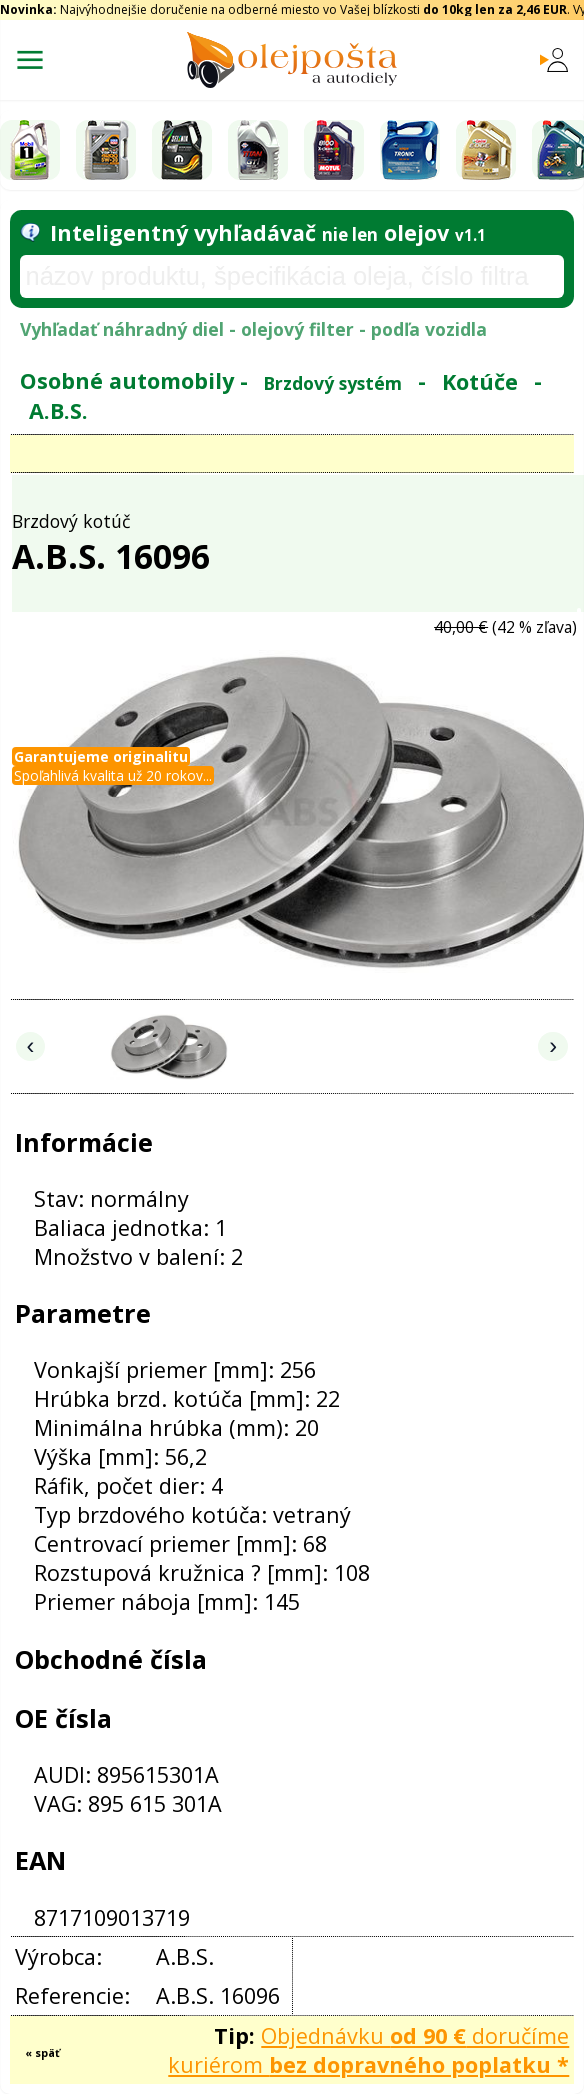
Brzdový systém (332, 382)
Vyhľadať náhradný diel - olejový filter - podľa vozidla (253, 329)
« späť (42, 2052)
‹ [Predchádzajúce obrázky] (31, 1046)
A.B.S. (58, 409)
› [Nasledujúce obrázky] (553, 1046)
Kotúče (480, 380)
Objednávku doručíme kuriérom (368, 2050)
